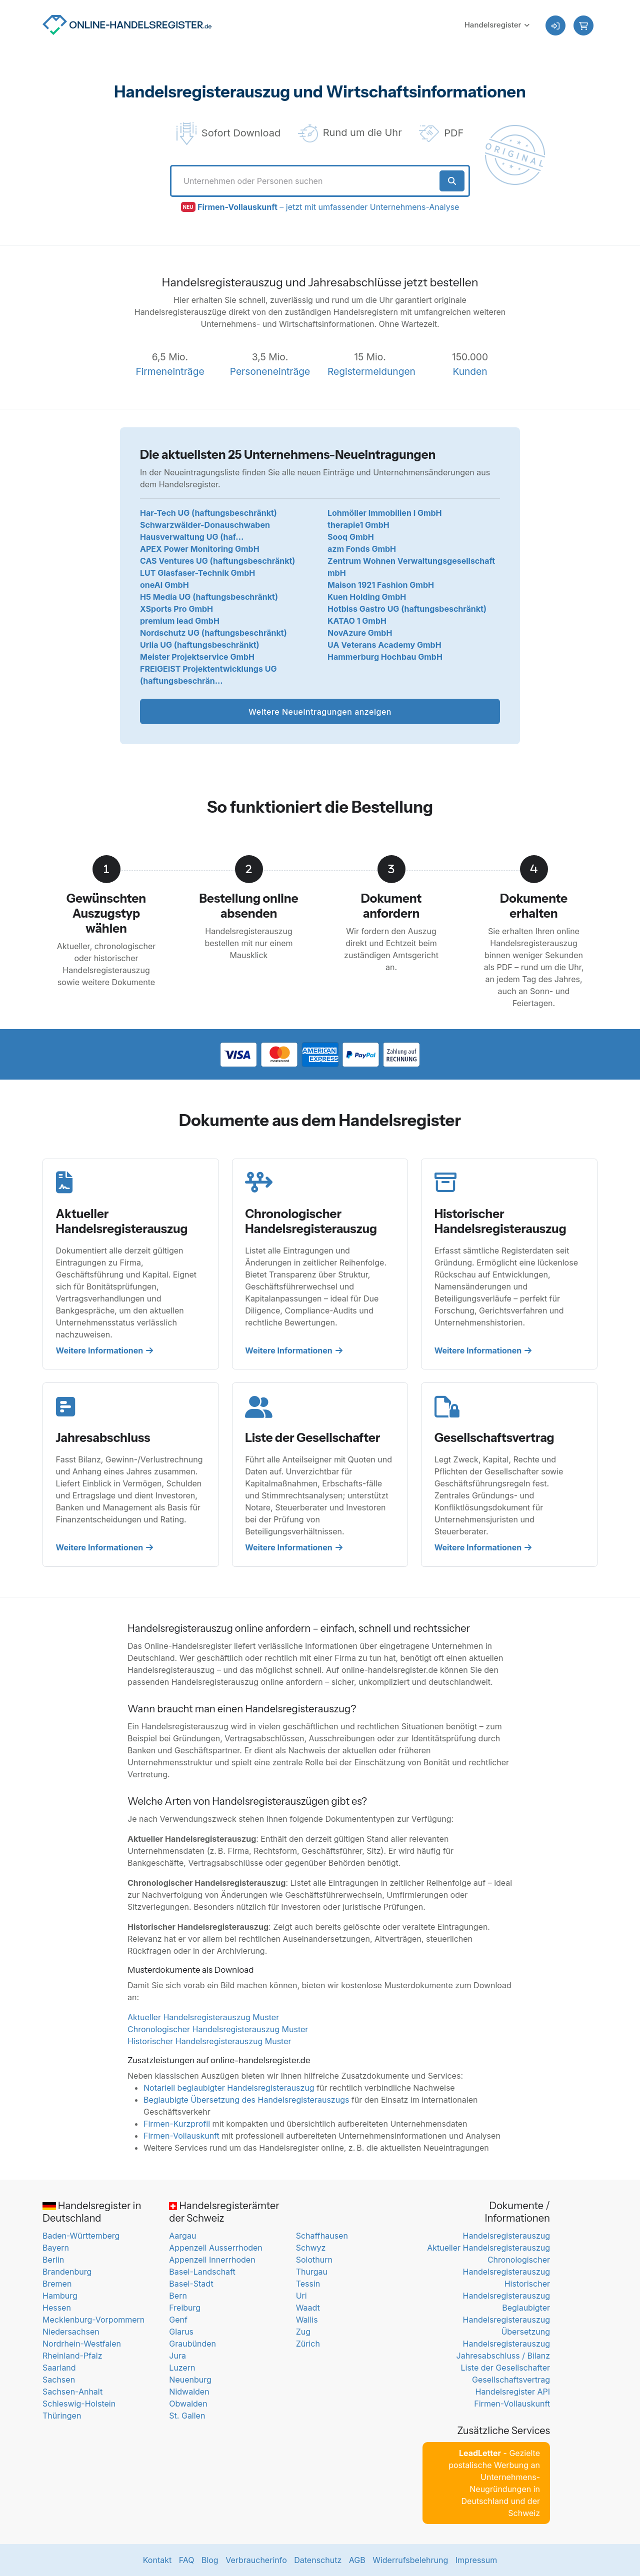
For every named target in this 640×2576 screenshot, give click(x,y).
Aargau (182, 2236)
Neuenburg (190, 2380)
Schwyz (311, 2248)
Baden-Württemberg (81, 2236)
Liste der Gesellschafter (505, 2368)
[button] (584, 25)
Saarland (59, 2368)
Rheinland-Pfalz (72, 2356)
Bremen (57, 2284)
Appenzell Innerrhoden (212, 2260)
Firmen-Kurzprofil (177, 2124)
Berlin (53, 2260)
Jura (177, 2356)
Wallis (307, 2320)
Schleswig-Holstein (79, 2404)
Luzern (182, 2368)
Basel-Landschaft (202, 2272)
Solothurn (314, 2260)
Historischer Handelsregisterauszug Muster (210, 2041)
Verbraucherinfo (256, 2560)
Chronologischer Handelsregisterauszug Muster (218, 2029)
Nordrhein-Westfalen (81, 2344)
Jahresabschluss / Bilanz (503, 2356)
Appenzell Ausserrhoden (215, 2248)
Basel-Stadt (191, 2284)
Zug (303, 2332)
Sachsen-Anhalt (72, 2392)
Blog (210, 2560)
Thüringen (61, 2416)
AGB (357, 2560)
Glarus (181, 2332)
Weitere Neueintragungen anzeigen (320, 712)
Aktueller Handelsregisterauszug (488, 2248)
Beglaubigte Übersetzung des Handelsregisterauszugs (246, 2100)
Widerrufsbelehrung (410, 2560)
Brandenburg (67, 2272)
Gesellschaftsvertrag (511, 2380)
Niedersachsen (71, 2332)
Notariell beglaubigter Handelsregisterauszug (229, 2088)
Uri (301, 2296)
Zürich (308, 2344)
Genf (178, 2320)
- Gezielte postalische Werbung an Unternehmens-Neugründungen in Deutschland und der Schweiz (494, 2483)
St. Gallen (187, 2416)
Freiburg (184, 2308)
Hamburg (60, 2296)
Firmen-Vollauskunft (182, 2136)
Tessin (308, 2284)
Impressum (477, 2560)
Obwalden (188, 2404)
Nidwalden (189, 2392)
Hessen (56, 2308)
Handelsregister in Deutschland (91, 2212)
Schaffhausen (322, 2236)
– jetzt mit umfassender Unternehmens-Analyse (328, 207)
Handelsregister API (513, 2392)
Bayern (55, 2248)
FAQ (186, 2560)
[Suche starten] (452, 180)
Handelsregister (493, 24)
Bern (178, 2296)
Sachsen (58, 2380)
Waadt (308, 2308)
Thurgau (312, 2272)
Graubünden (192, 2344)
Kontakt (157, 2560)
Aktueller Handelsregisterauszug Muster (203, 2017)
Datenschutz (318, 2560)
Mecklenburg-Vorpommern (93, 2320)
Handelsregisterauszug (506, 2236)
